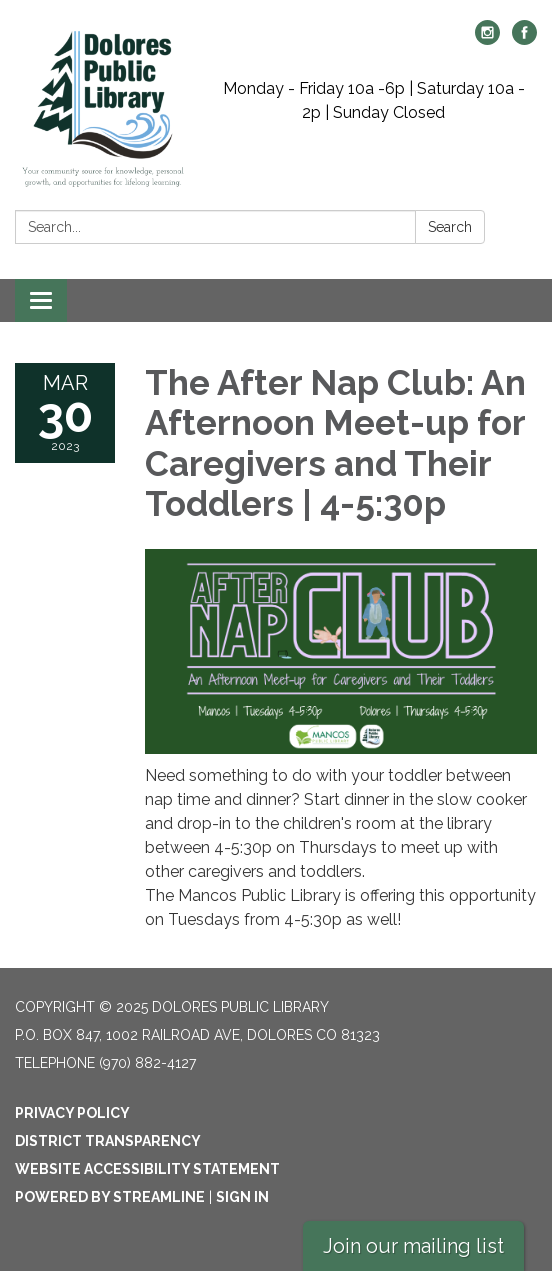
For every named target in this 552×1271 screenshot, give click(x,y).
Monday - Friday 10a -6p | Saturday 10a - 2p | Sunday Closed (374, 100)
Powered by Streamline (110, 1197)
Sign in (242, 1197)
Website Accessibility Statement (147, 1169)
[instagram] (487, 39)
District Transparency (108, 1141)
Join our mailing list (413, 1246)
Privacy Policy (72, 1113)
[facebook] (524, 39)
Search (450, 227)
